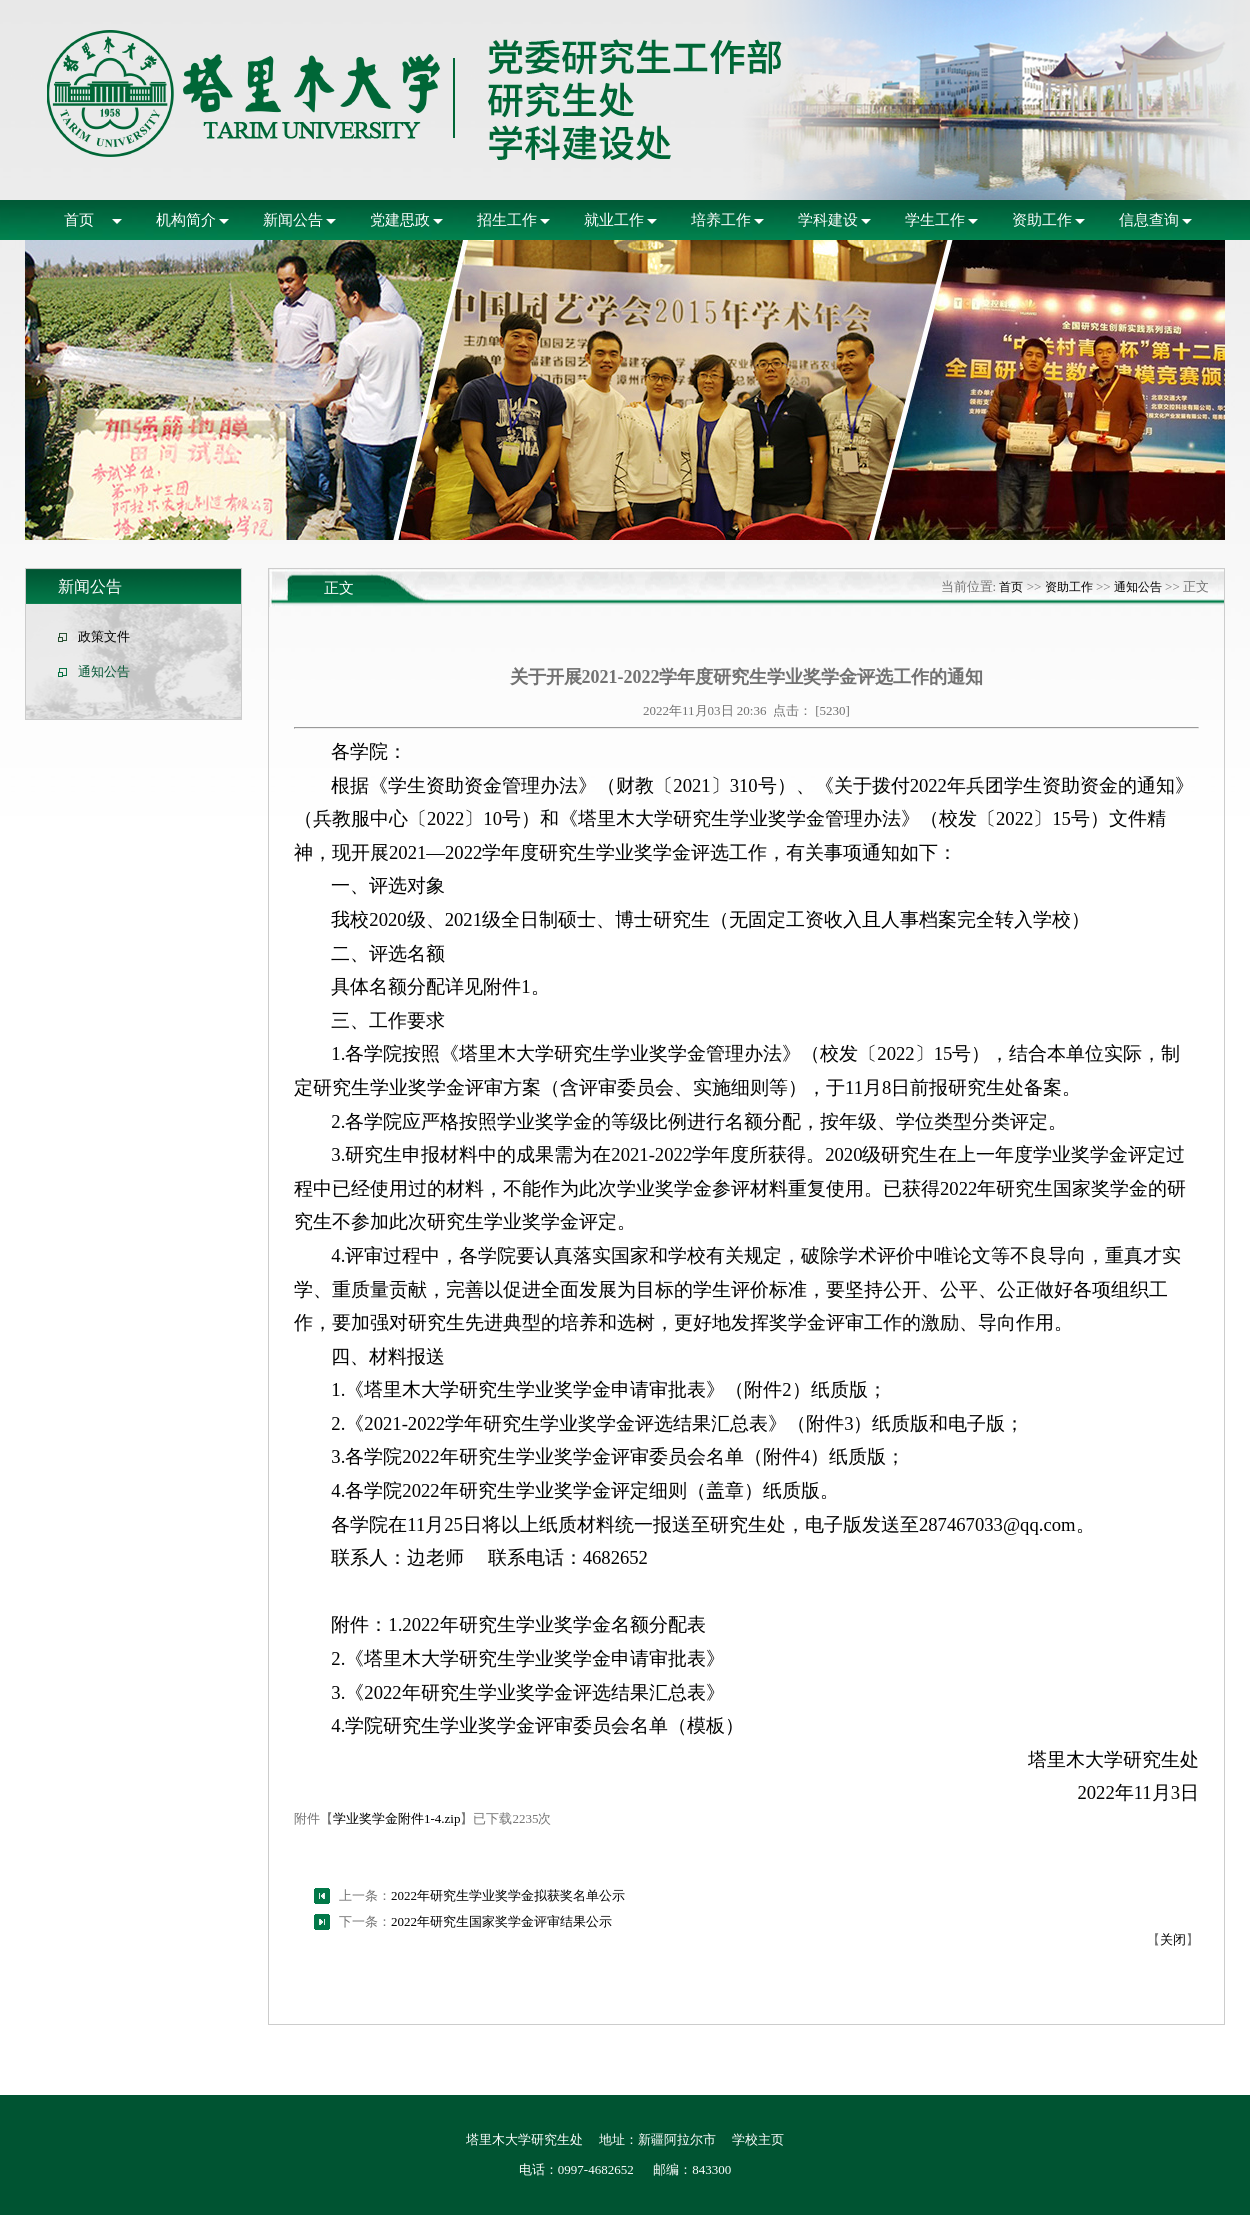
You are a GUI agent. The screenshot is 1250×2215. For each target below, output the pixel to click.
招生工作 (507, 220)
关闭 (1173, 1939)
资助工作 (1042, 220)
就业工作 (614, 220)
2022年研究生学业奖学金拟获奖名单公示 (508, 1895)
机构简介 (186, 220)
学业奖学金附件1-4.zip (396, 1818)
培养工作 (721, 220)
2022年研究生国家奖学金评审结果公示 (501, 1921)
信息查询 (1149, 220)
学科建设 (828, 220)
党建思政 (400, 220)
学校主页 (758, 2139)
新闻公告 (293, 220)
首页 (79, 220)
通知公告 (104, 671)
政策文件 (104, 636)
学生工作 (935, 220)
